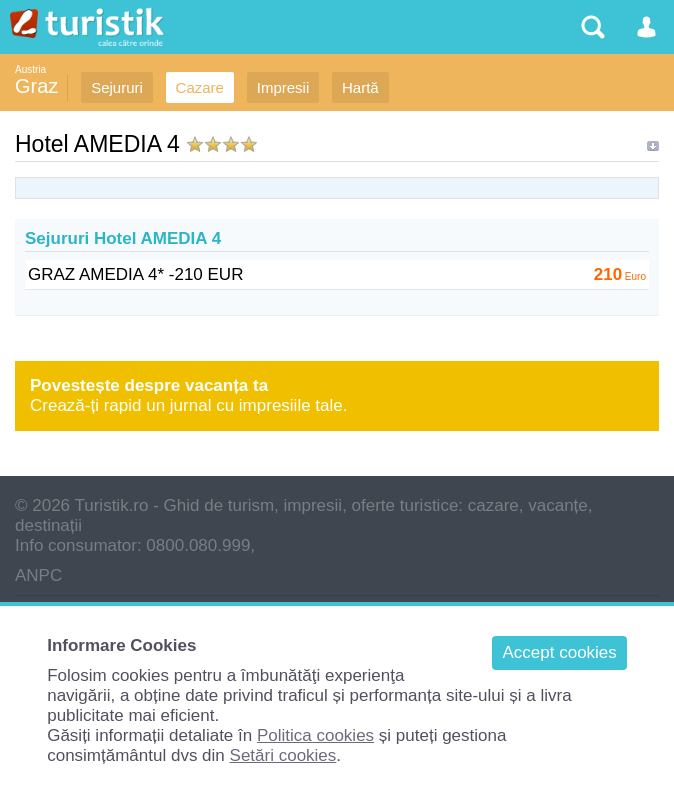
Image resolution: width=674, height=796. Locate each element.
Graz (36, 86)
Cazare (200, 87)
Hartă (360, 87)
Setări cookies (283, 755)
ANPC (38, 575)
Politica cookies (315, 735)
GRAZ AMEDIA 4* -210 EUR (135, 274)
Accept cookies (559, 652)
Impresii (283, 87)
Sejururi (117, 87)
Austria (30, 69)
